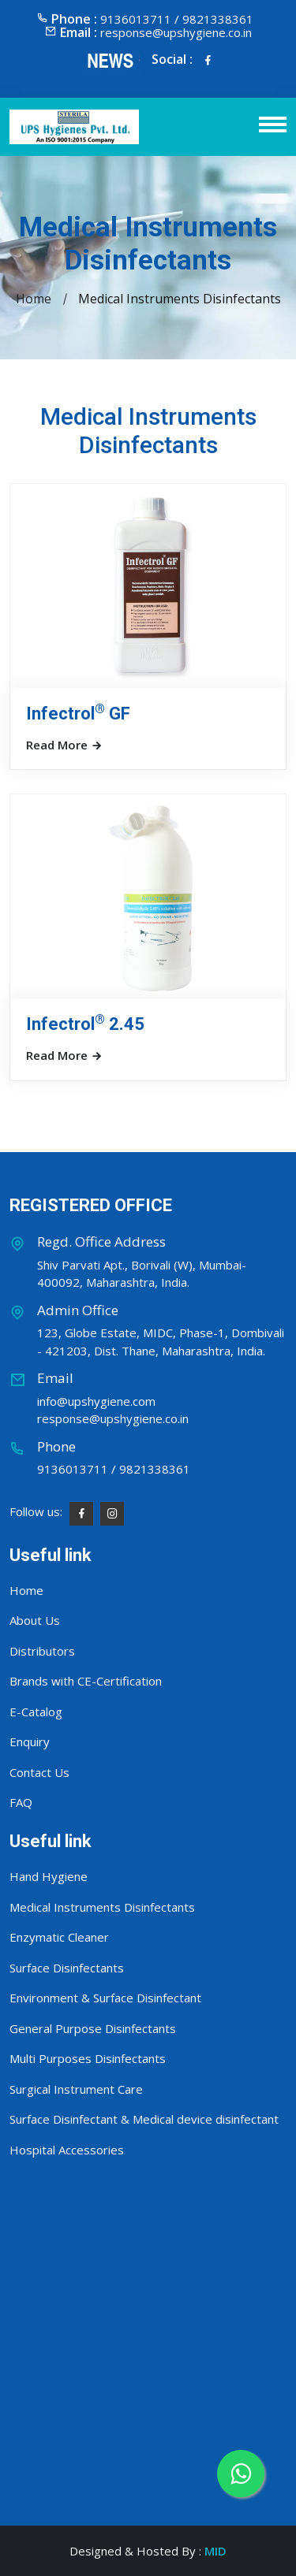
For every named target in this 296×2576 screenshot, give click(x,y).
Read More (64, 745)
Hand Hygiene (48, 1876)
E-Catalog (35, 1711)
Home (33, 298)
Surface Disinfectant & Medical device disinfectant (144, 2119)
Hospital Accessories (66, 2150)
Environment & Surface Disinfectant (105, 1997)
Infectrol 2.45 (85, 1024)
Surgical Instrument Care (76, 2089)
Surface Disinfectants (66, 1968)
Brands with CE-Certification (85, 1681)
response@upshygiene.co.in (176, 32)
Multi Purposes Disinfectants (87, 2058)
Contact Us (39, 1772)
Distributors (42, 1651)
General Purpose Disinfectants (92, 2028)
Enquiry (29, 1741)
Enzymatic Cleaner (59, 1937)
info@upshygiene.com (96, 1401)
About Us (34, 1620)
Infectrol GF (78, 713)
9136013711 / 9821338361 (113, 1469)
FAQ (20, 1802)
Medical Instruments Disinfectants (102, 1907)
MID (215, 2551)
